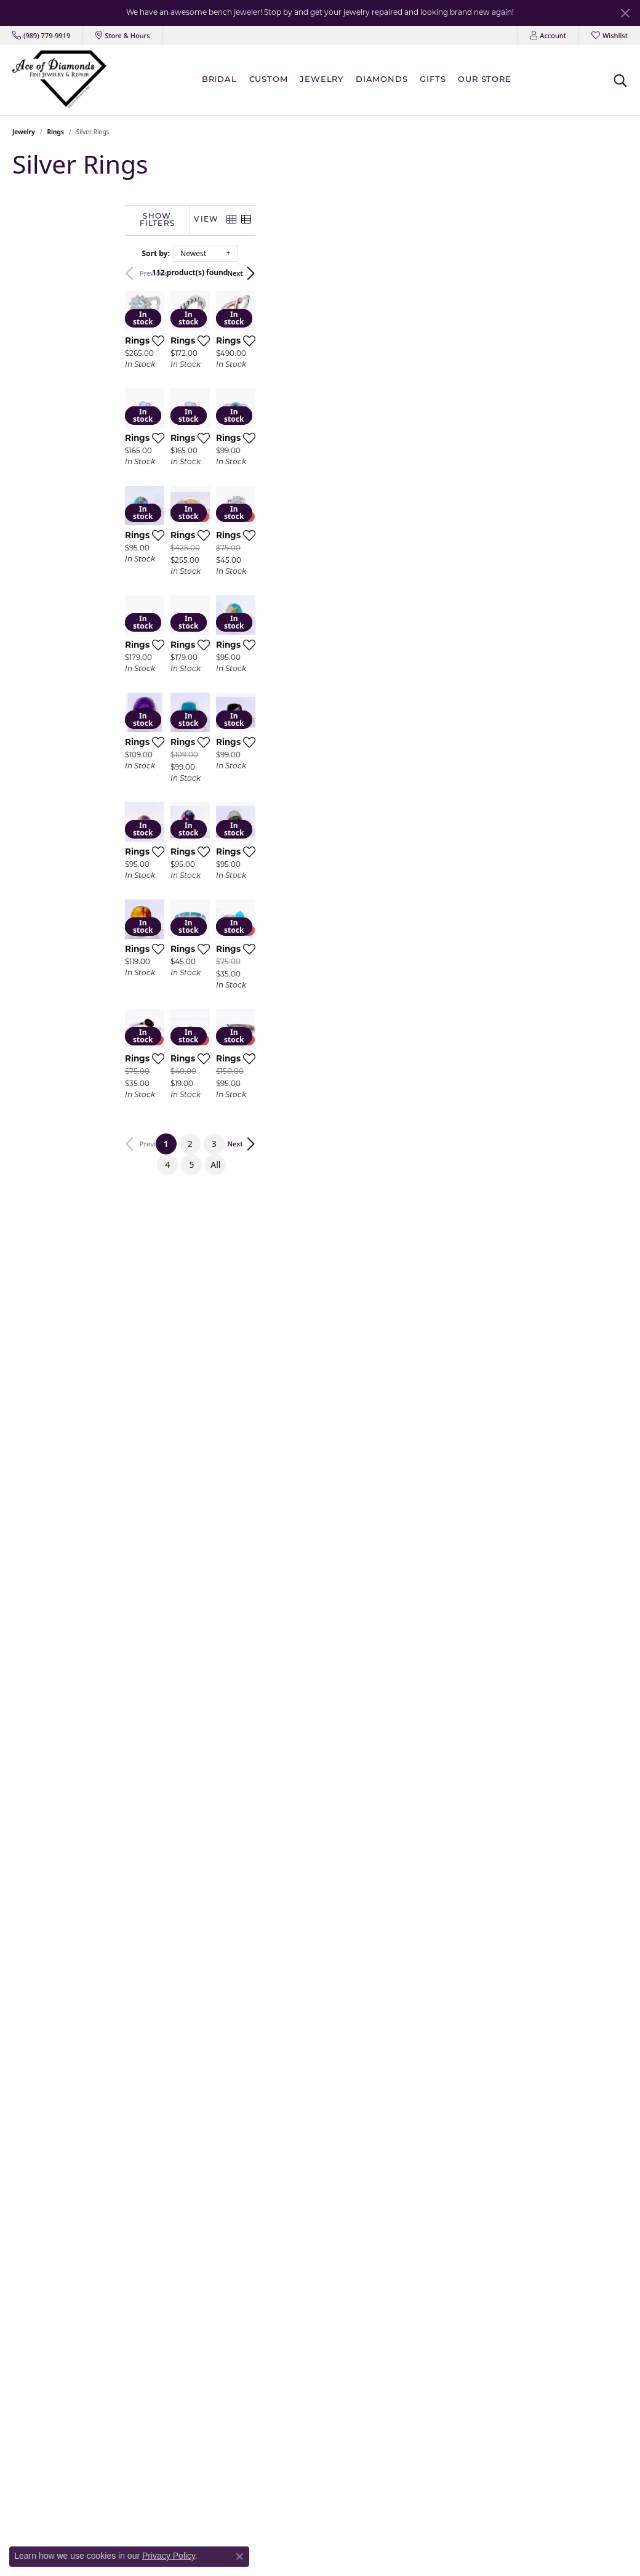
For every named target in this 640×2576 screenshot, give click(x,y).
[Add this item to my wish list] (305, 451)
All (456, 1981)
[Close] (625, 13)
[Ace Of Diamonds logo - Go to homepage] (59, 79)
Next (607, 272)
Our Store (484, 80)
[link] (41, 35)
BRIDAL (219, 80)
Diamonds (381, 80)
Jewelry (321, 80)
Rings (55, 131)
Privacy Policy (168, 2556)
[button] (548, 35)
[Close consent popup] (239, 2556)
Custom (268, 80)
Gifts (433, 80)
